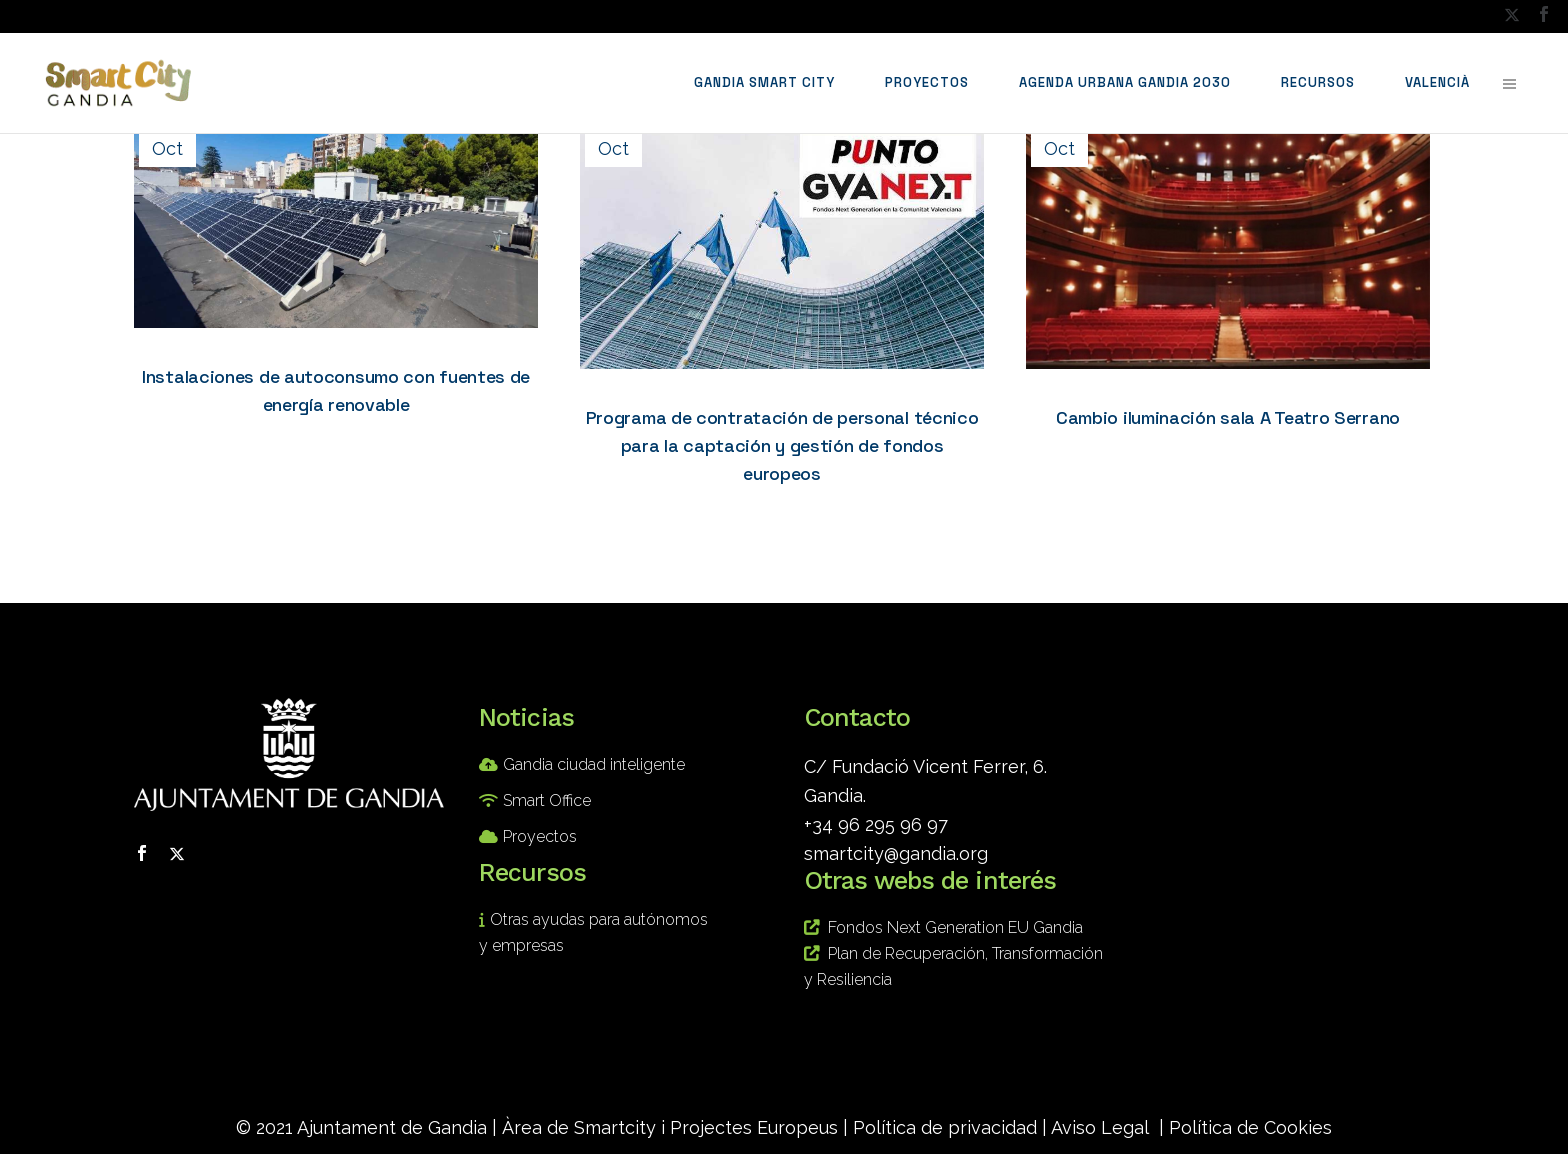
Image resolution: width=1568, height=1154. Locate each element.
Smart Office (547, 800)
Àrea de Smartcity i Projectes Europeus (670, 1127)
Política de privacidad (945, 1127)
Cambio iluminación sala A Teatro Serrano (1228, 417)
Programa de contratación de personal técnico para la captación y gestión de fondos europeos (782, 445)
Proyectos (540, 836)
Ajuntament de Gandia (392, 1127)
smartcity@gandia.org (896, 853)
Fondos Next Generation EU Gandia (955, 927)
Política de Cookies (1250, 1127)
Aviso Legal (1100, 1127)
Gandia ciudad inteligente (594, 764)
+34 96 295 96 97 (876, 824)
